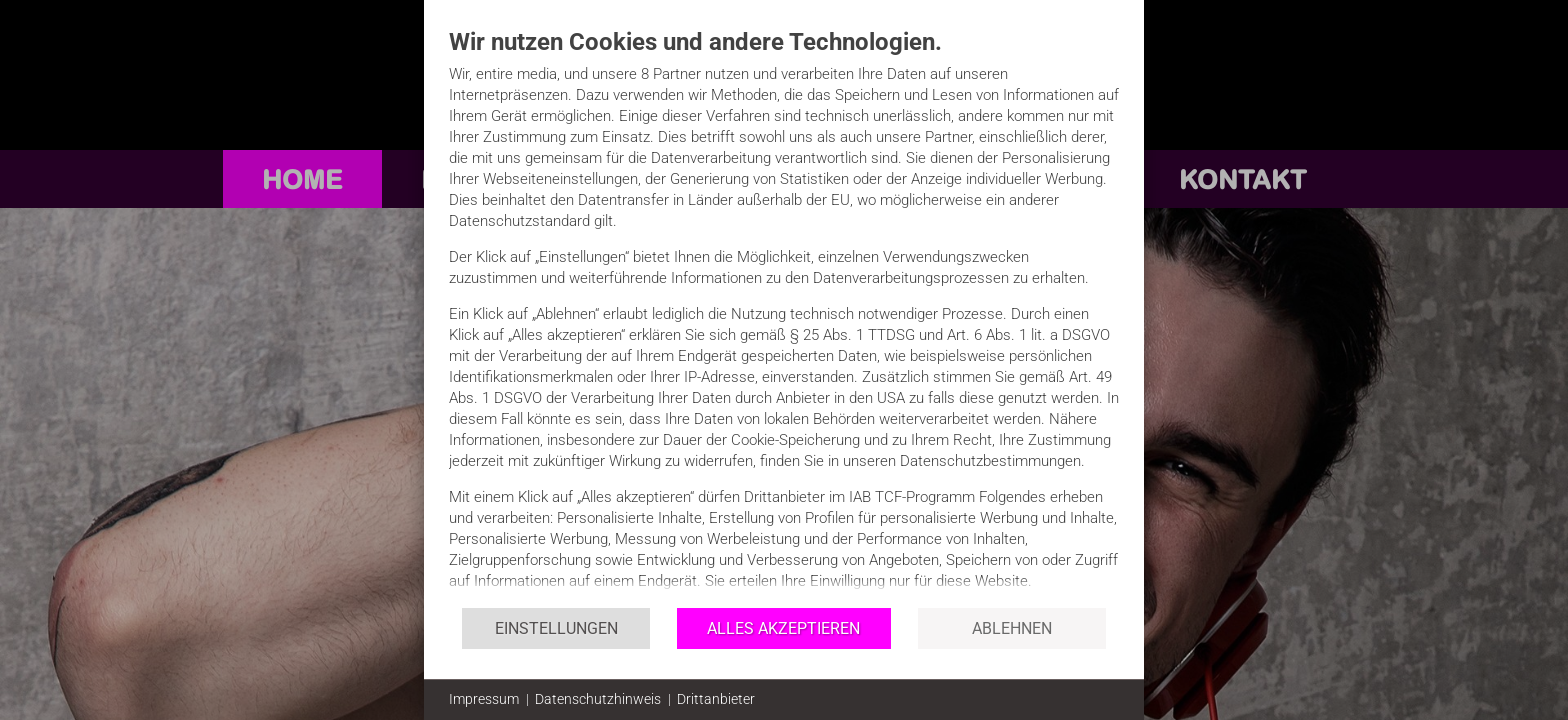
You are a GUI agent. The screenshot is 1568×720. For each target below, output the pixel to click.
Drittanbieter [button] (716, 699)
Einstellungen (556, 628)
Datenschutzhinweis (598, 699)
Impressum (484, 699)
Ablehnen (1012, 628)
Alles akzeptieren (783, 628)
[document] (784, 316)
